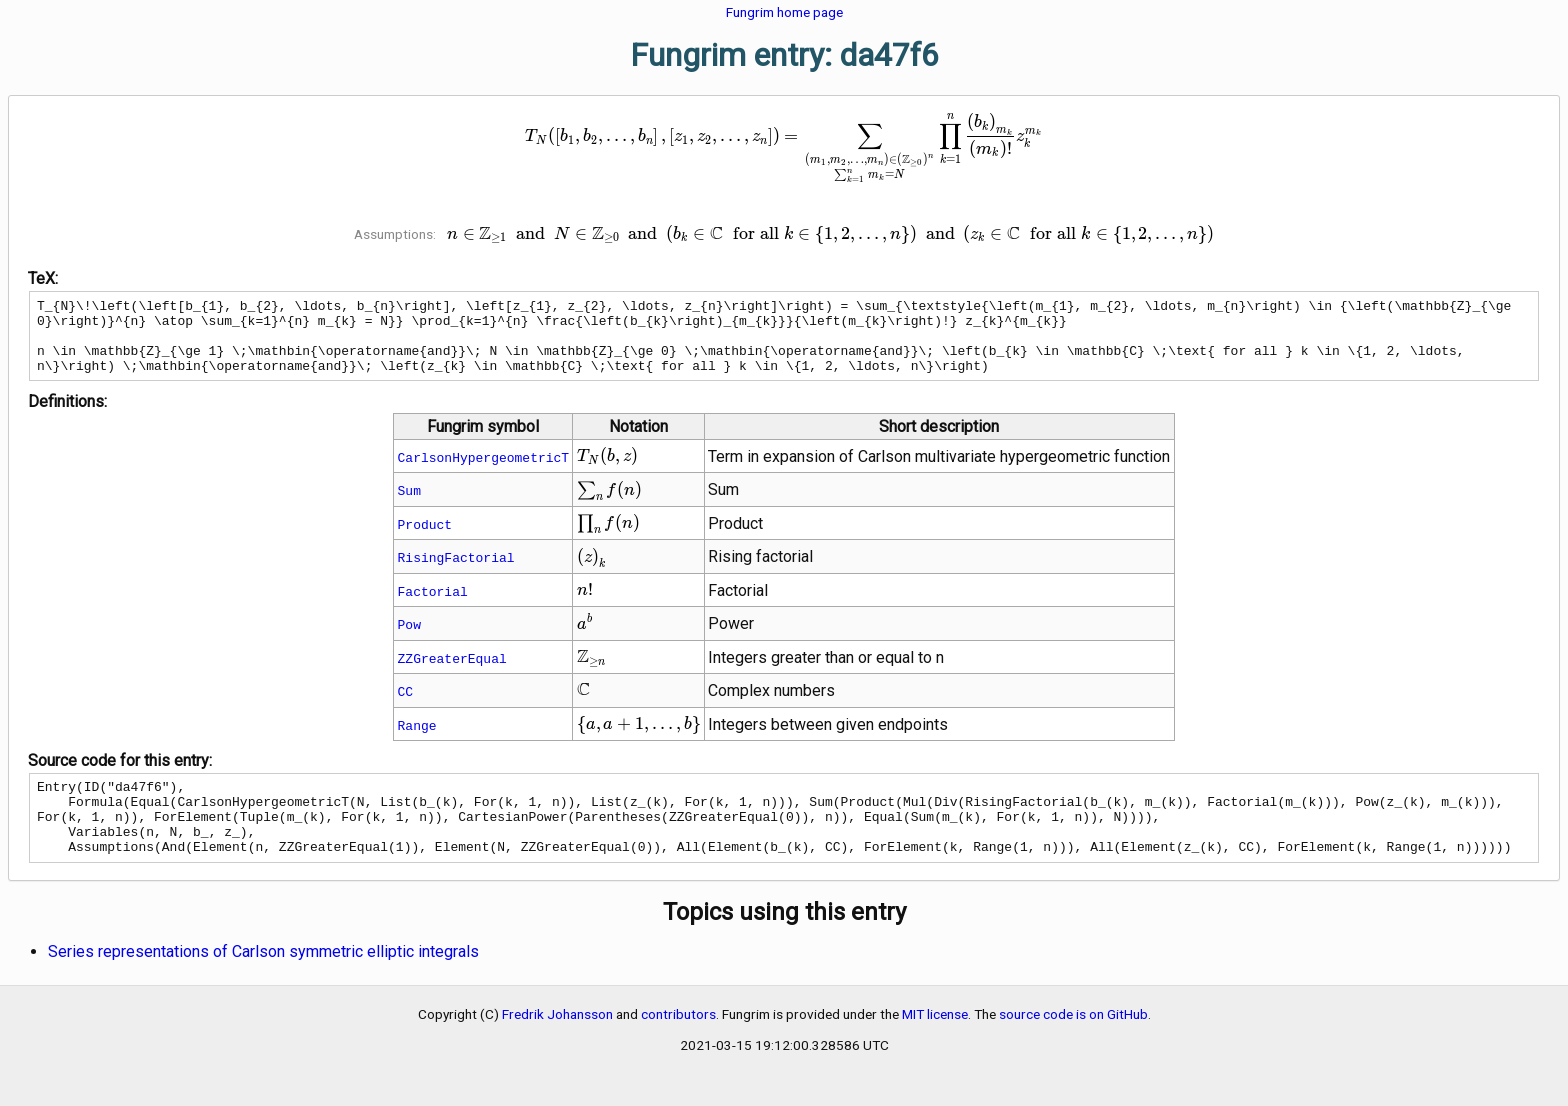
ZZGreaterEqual (452, 673)
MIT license (935, 1044)
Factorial (433, 606)
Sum (409, 505)
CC (406, 706)
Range (417, 740)
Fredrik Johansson (557, 1044)
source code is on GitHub (1073, 1044)
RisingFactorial (456, 572)
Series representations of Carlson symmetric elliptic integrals (263, 981)
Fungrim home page (784, 12)
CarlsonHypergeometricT (484, 472)
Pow (409, 639)
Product (425, 539)
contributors (678, 1044)
